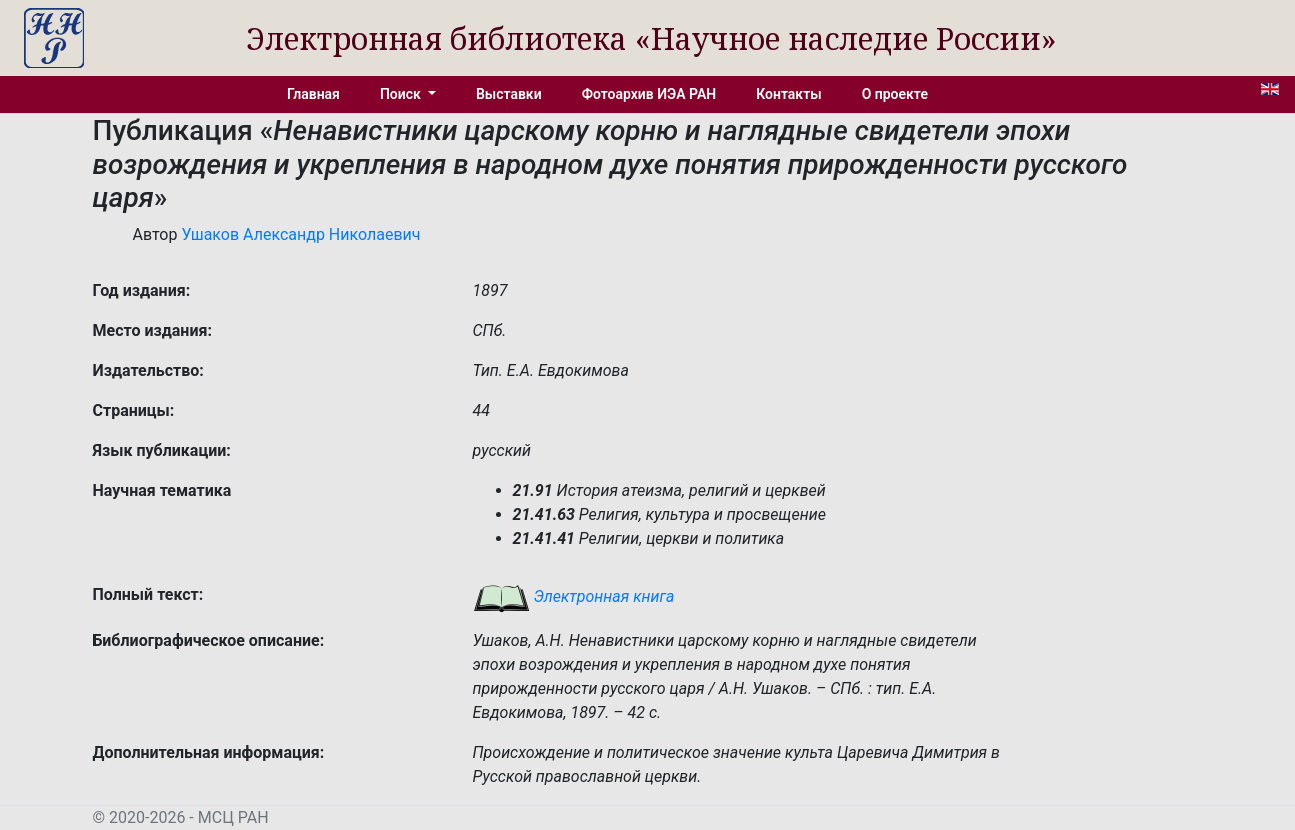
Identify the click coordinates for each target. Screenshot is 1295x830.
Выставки (509, 94)
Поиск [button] (402, 94)
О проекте (895, 94)
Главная (313, 94)
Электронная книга (574, 596)
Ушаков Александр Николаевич (300, 234)
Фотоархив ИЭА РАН (649, 94)
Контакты (788, 94)
